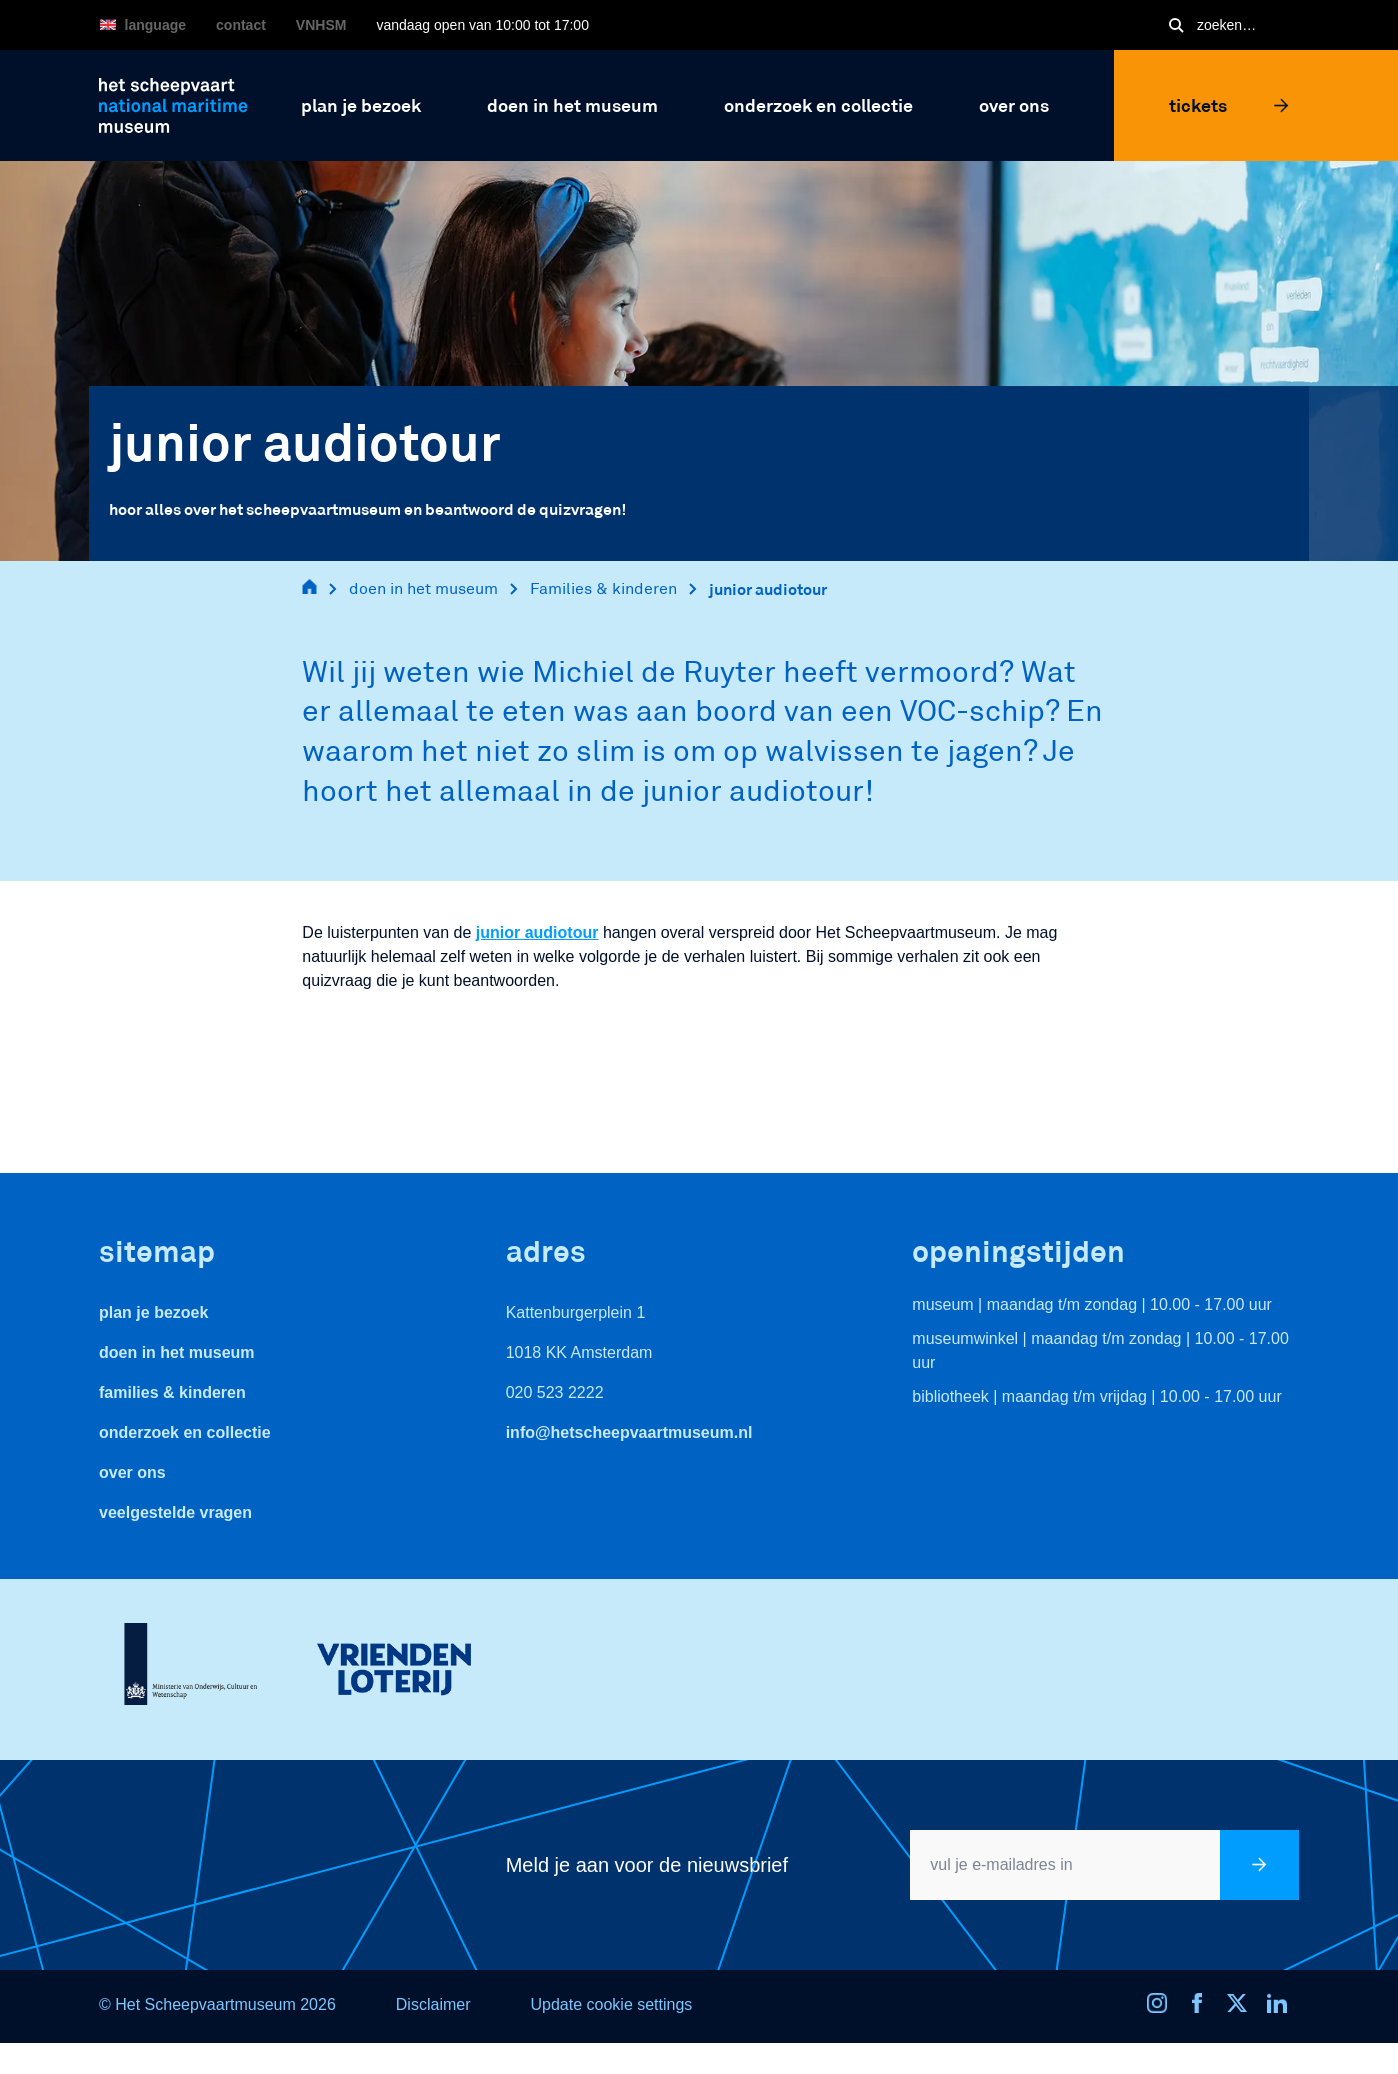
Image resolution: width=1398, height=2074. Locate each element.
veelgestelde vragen (175, 1512)
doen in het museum (423, 588)
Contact (241, 25)
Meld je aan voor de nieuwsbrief (647, 1865)
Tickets (1229, 105)
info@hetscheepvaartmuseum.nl (629, 1432)
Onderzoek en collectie (185, 1432)
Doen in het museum (177, 1352)
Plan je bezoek (153, 1312)
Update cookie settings (611, 2004)
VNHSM (321, 25)
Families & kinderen (603, 588)
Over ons (132, 1472)
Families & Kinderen (172, 1392)
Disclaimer (433, 2004)
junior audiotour (768, 588)
